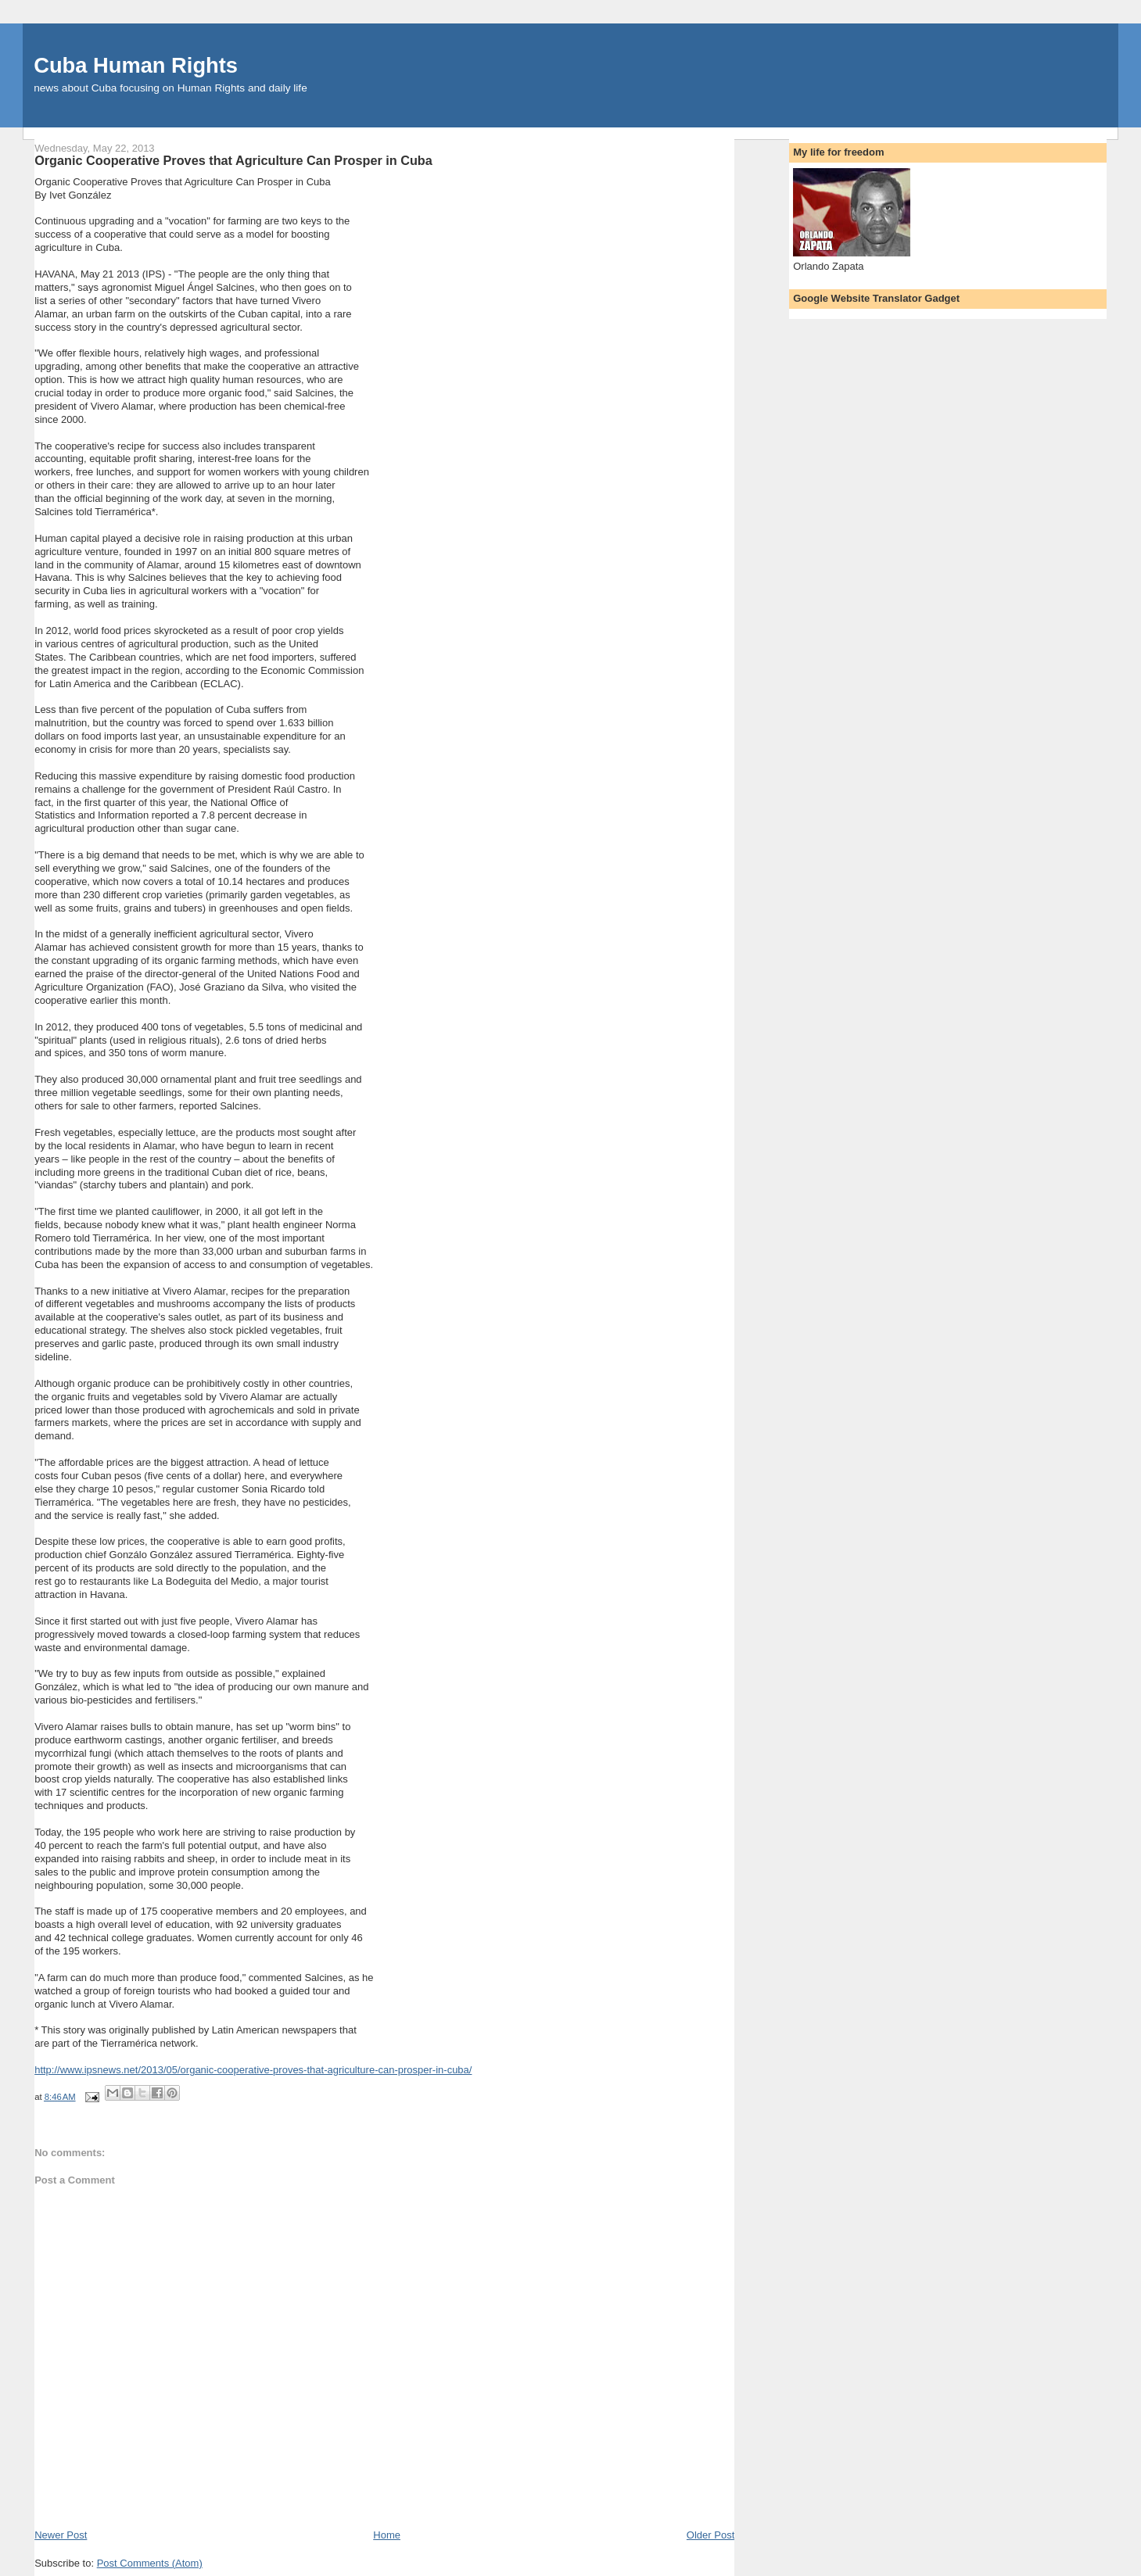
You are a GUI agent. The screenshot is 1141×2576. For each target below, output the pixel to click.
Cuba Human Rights (136, 65)
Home (386, 2535)
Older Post (710, 2535)
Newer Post (60, 2535)
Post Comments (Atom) (150, 2563)
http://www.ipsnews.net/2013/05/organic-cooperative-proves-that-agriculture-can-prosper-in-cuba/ (253, 2070)
